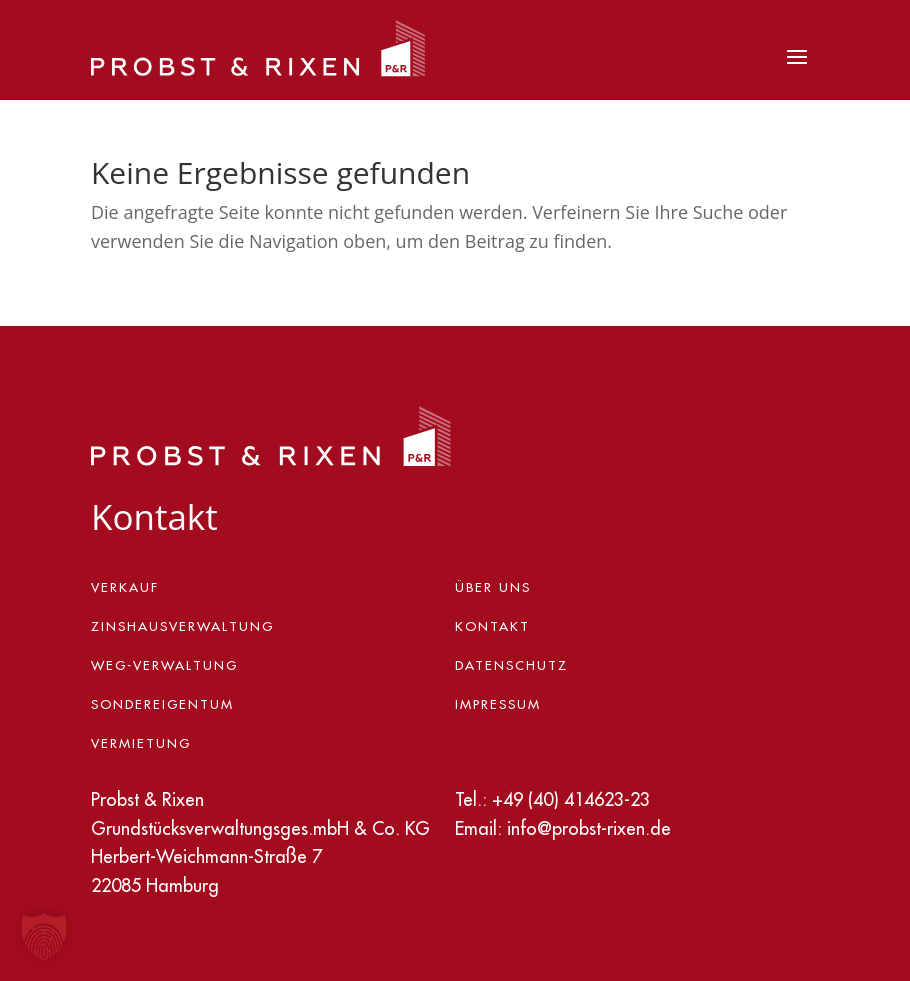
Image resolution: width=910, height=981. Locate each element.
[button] (44, 937)
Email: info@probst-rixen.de (563, 828)
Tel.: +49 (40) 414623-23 (552, 799)
